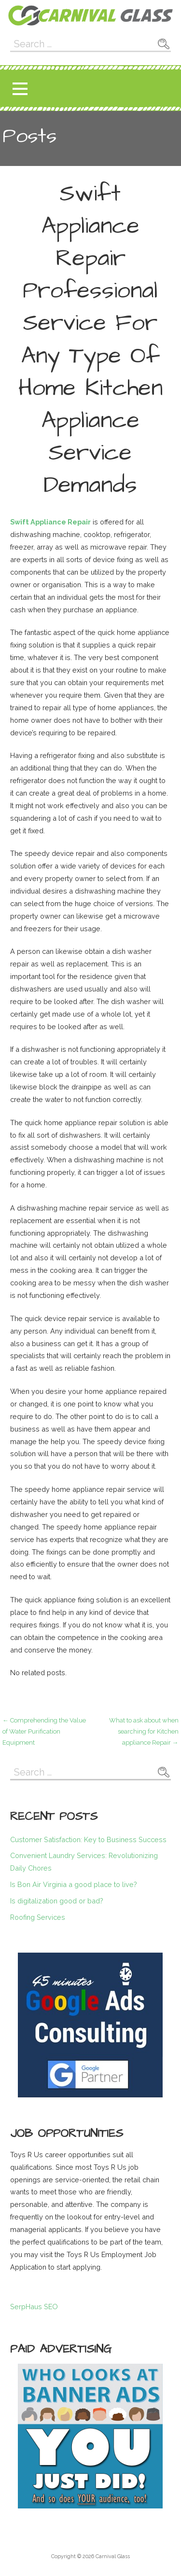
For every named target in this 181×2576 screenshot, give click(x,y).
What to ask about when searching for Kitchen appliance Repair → (144, 1732)
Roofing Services (37, 1917)
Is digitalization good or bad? (56, 1901)
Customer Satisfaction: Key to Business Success (88, 1839)
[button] (20, 88)
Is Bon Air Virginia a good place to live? (73, 1884)
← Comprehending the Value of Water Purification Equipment (44, 1732)
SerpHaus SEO (34, 2306)
